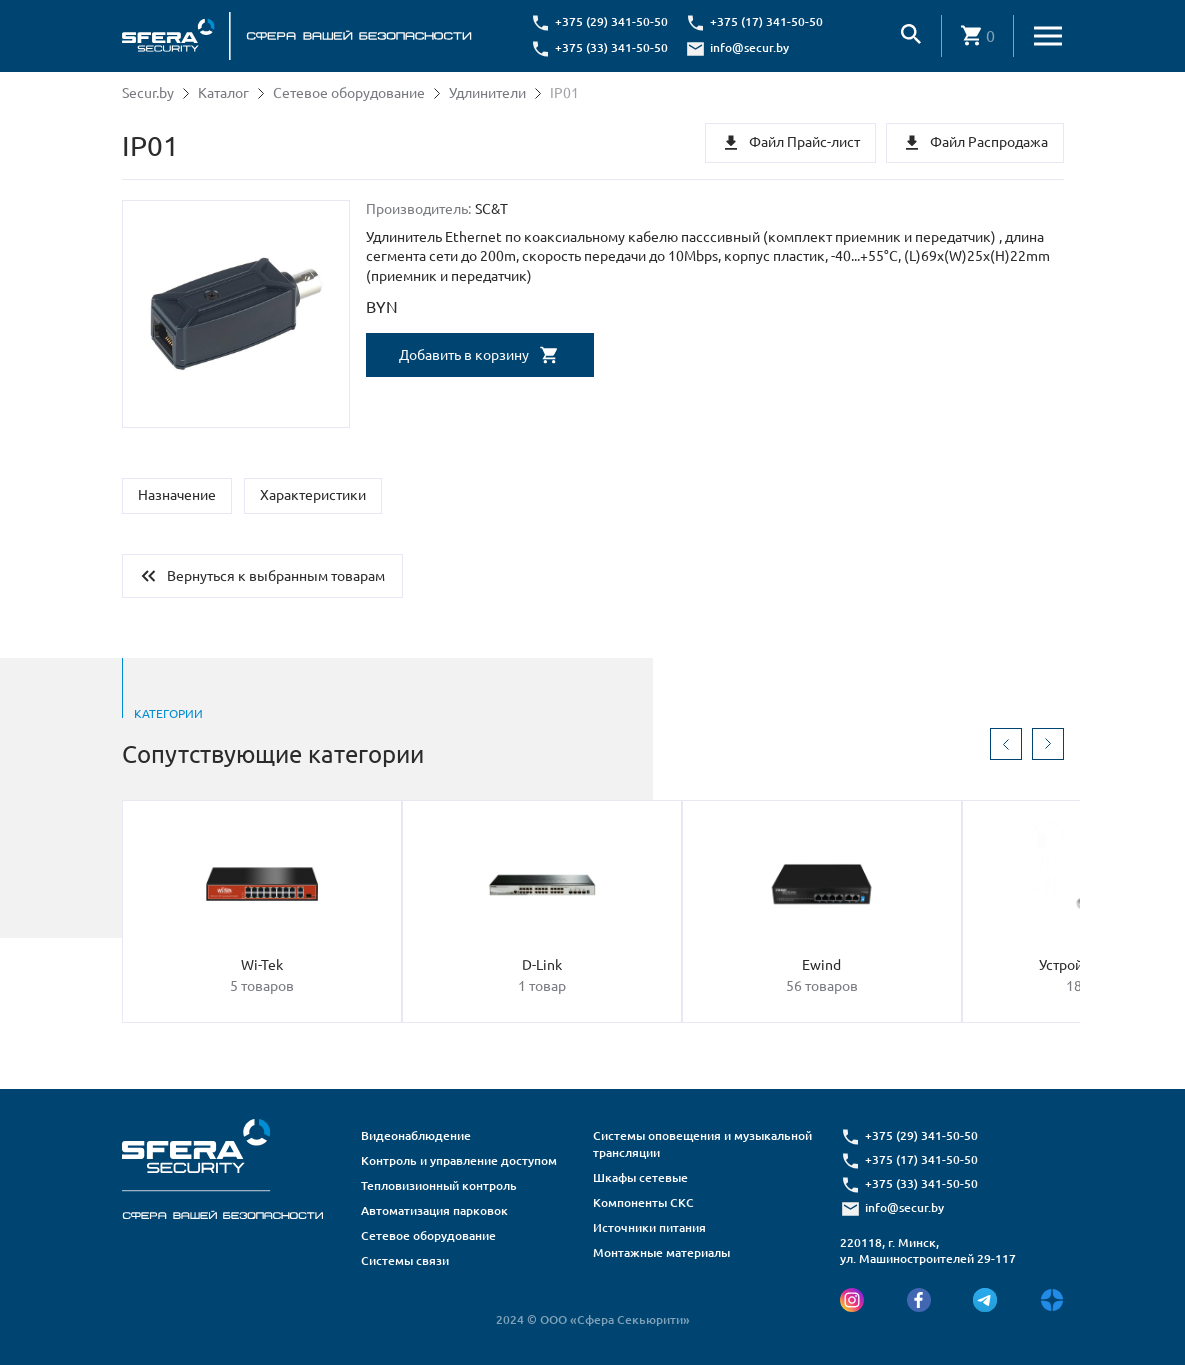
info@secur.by (749, 47)
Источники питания (649, 1227)
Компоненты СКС (643, 1202)
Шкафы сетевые (640, 1177)
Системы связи (405, 1260)
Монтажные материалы (661, 1252)
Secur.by (148, 93)
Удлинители (487, 93)
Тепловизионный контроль (439, 1185)
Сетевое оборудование (349, 93)
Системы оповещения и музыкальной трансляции (702, 1144)
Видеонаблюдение (416, 1135)
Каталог (223, 93)
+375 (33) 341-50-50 (611, 47)
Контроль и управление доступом (459, 1160)
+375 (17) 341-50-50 (766, 21)
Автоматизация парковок (434, 1210)
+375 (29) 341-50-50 (611, 21)
